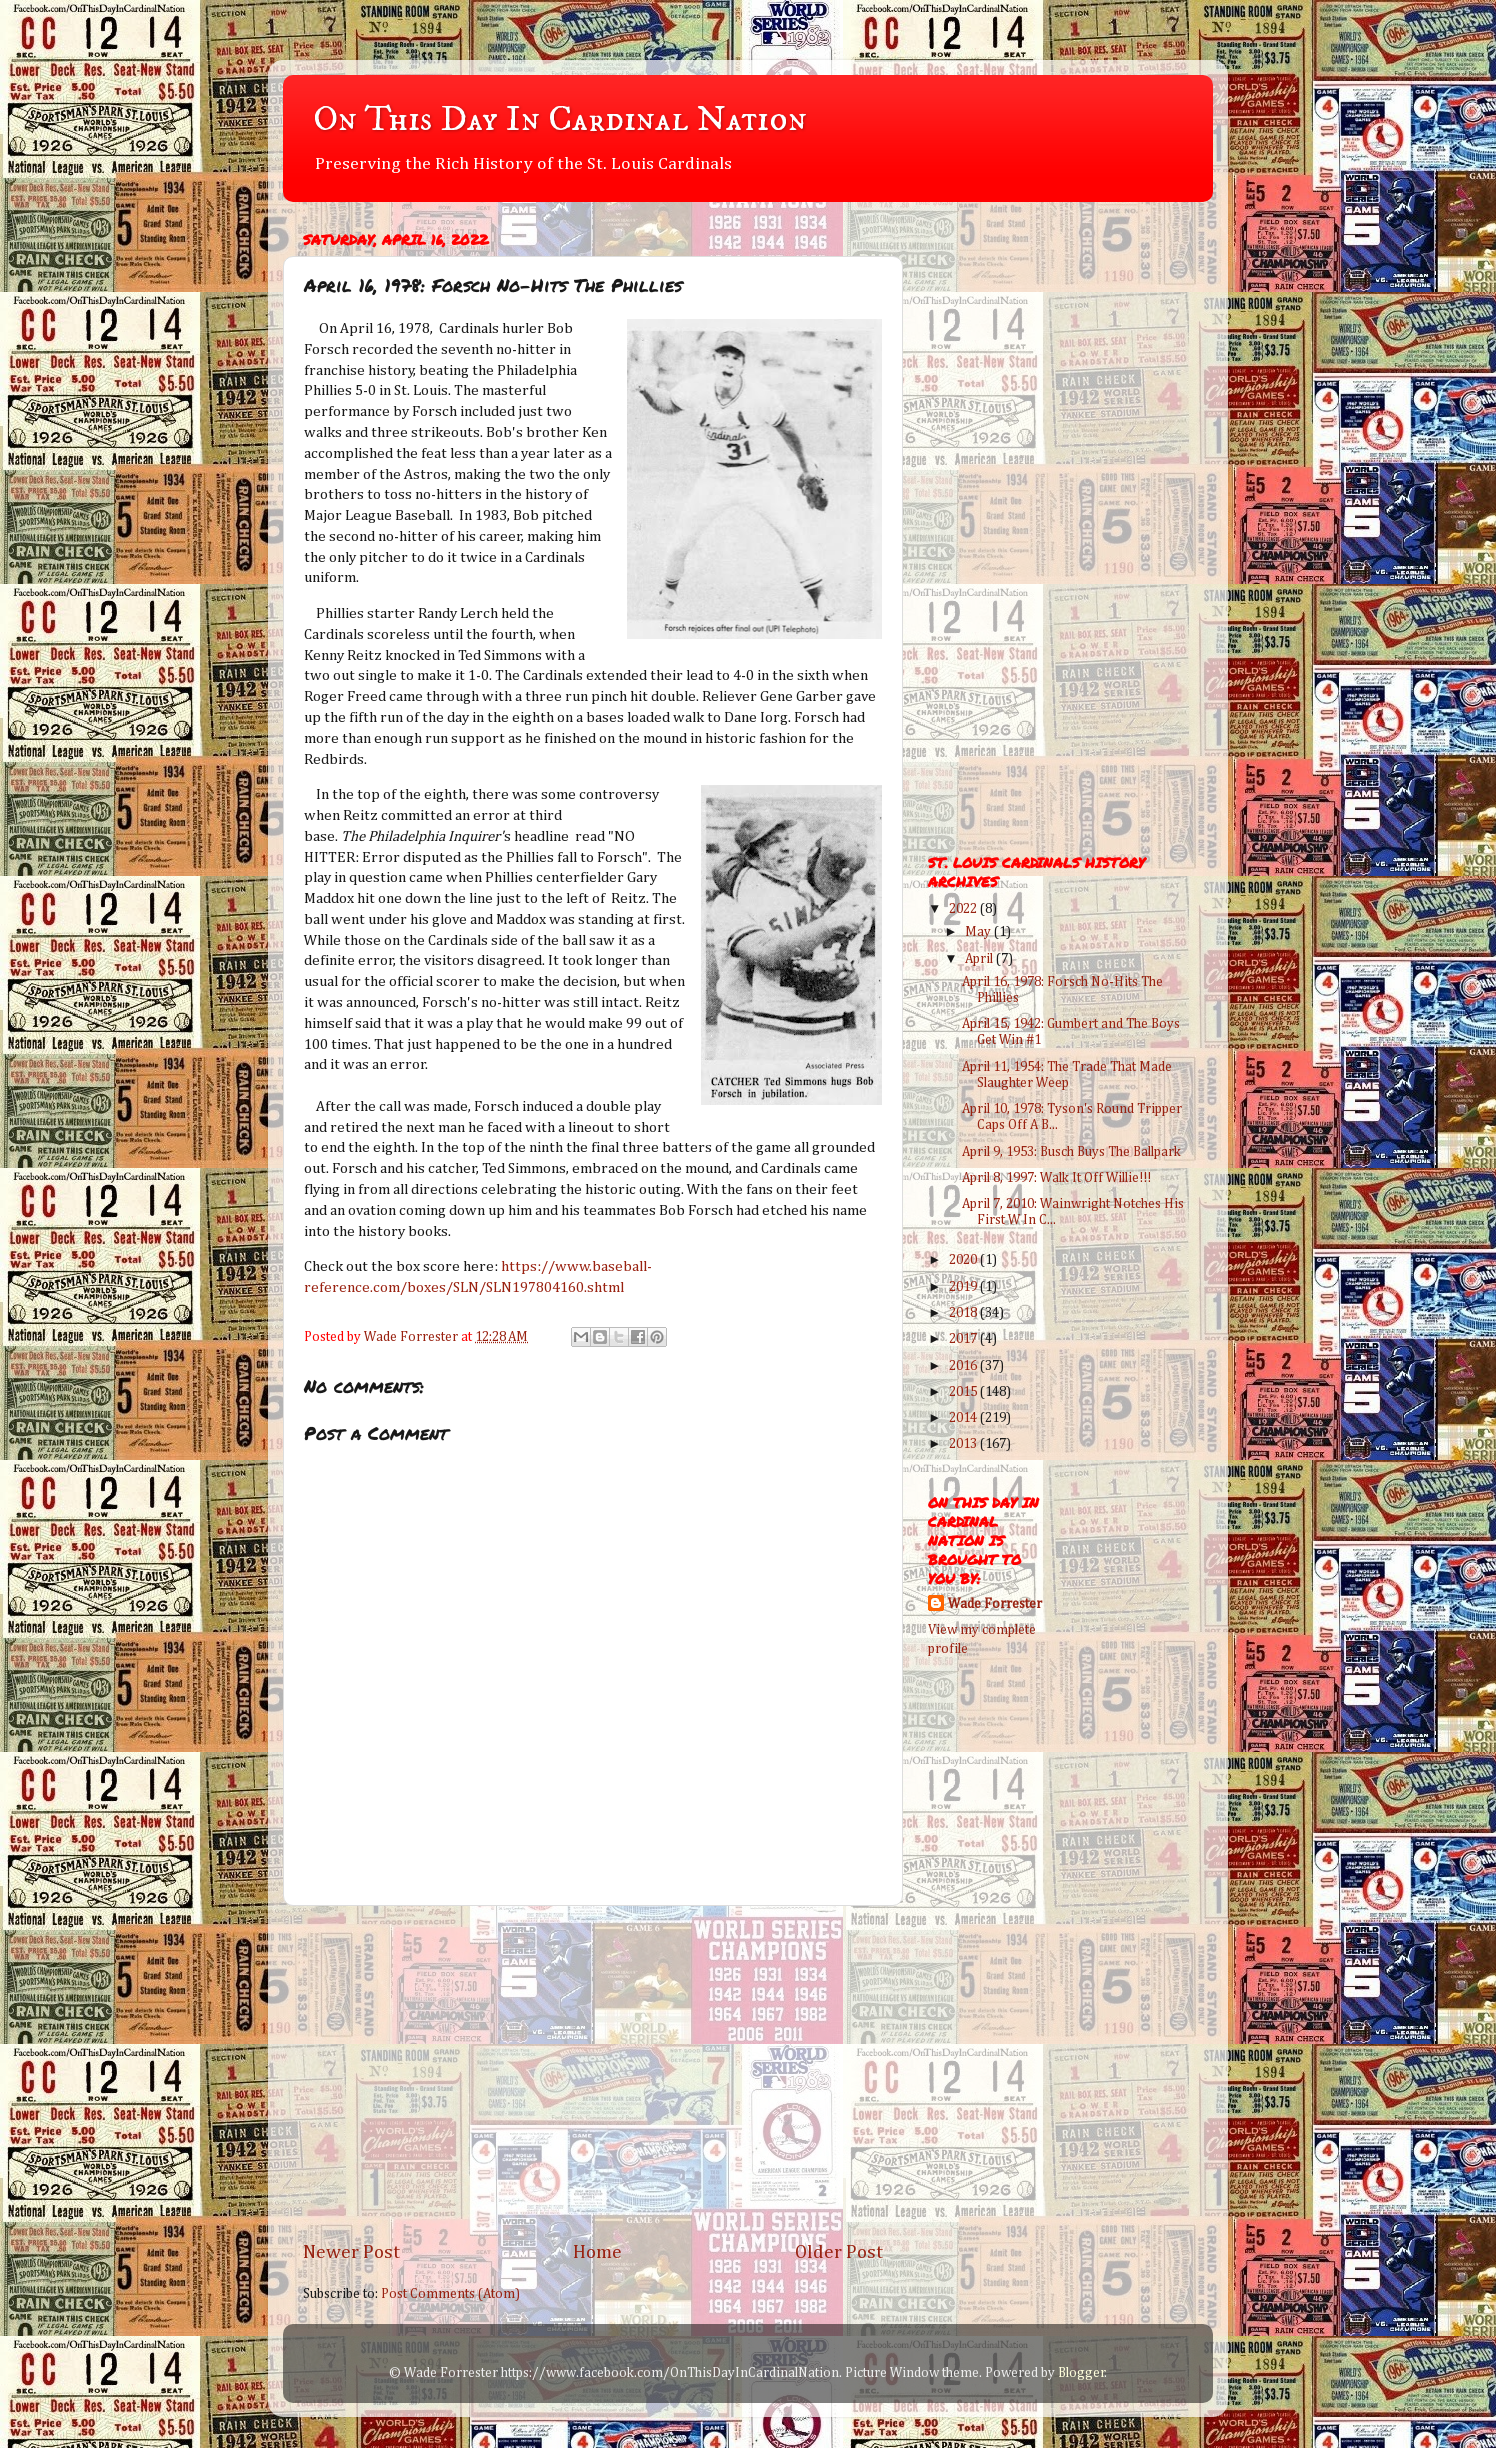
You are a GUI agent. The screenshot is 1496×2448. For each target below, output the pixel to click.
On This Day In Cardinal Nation (560, 119)
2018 (964, 1313)
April (980, 959)
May (979, 932)
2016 (964, 1366)
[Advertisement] (593, 2073)
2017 (964, 1339)
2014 (964, 1418)
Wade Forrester (995, 1604)
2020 (964, 1260)
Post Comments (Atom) (450, 2294)
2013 (964, 1444)
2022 (964, 909)
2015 (964, 1392)
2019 (964, 1287)
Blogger (1081, 2373)
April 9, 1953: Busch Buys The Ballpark (1071, 1152)
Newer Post (351, 2252)
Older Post (839, 2252)
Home (597, 2252)
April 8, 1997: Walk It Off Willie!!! (1056, 1178)
